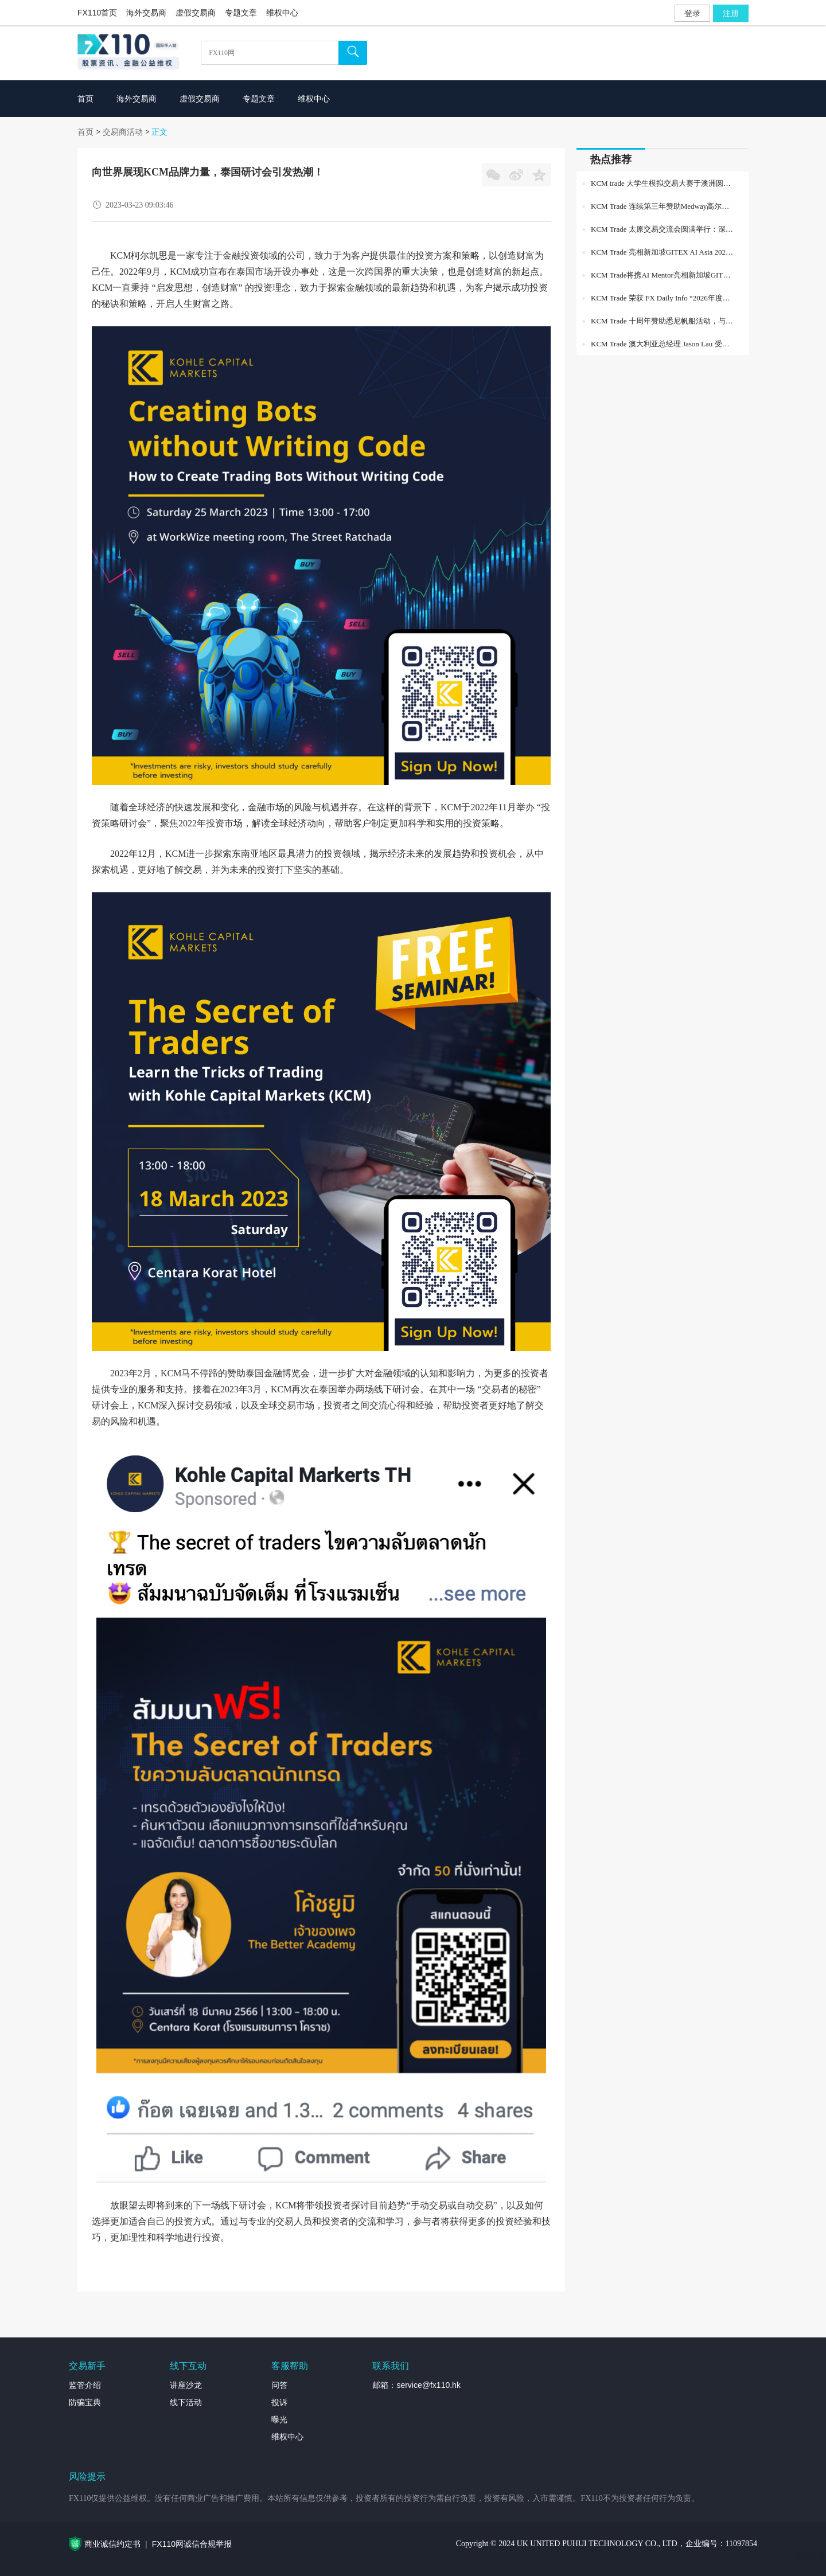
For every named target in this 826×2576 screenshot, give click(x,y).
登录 (692, 13)
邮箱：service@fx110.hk (416, 2385)
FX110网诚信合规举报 (192, 2543)
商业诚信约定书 (112, 2543)
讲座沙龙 (186, 2385)
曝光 (279, 2419)
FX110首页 (97, 12)
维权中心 (282, 12)
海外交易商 (146, 12)
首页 (85, 131)
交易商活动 (123, 131)
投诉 (279, 2402)
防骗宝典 (85, 2402)
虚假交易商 (196, 12)
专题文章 (241, 12)
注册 (731, 13)
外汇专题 (810, 2556)
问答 (279, 2385)
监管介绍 (85, 2385)
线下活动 (186, 2402)
